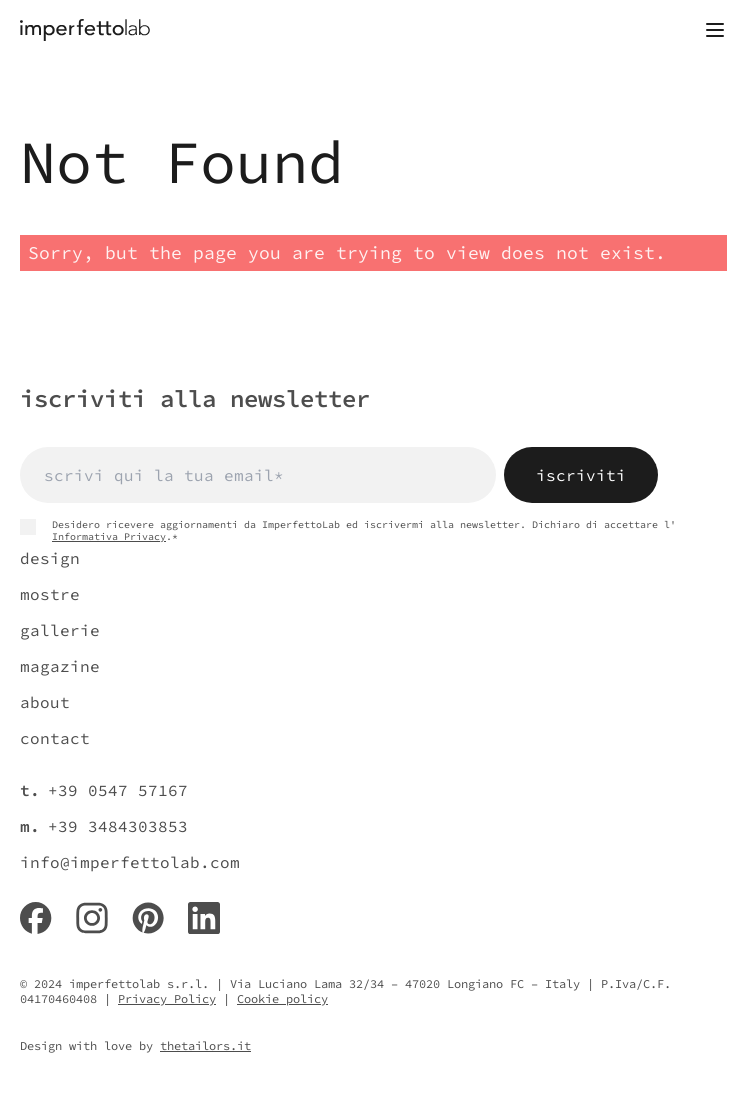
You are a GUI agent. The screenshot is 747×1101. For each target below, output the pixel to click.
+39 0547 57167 (118, 790)
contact (55, 738)
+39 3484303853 (118, 826)
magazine (60, 666)
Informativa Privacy (109, 536)
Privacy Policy (167, 998)
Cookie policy (282, 998)
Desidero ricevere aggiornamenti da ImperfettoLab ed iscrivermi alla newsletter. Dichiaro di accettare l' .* (348, 531)
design (50, 558)
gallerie (60, 630)
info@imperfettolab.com (130, 862)
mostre (50, 594)
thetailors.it (205, 1045)
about (45, 702)
